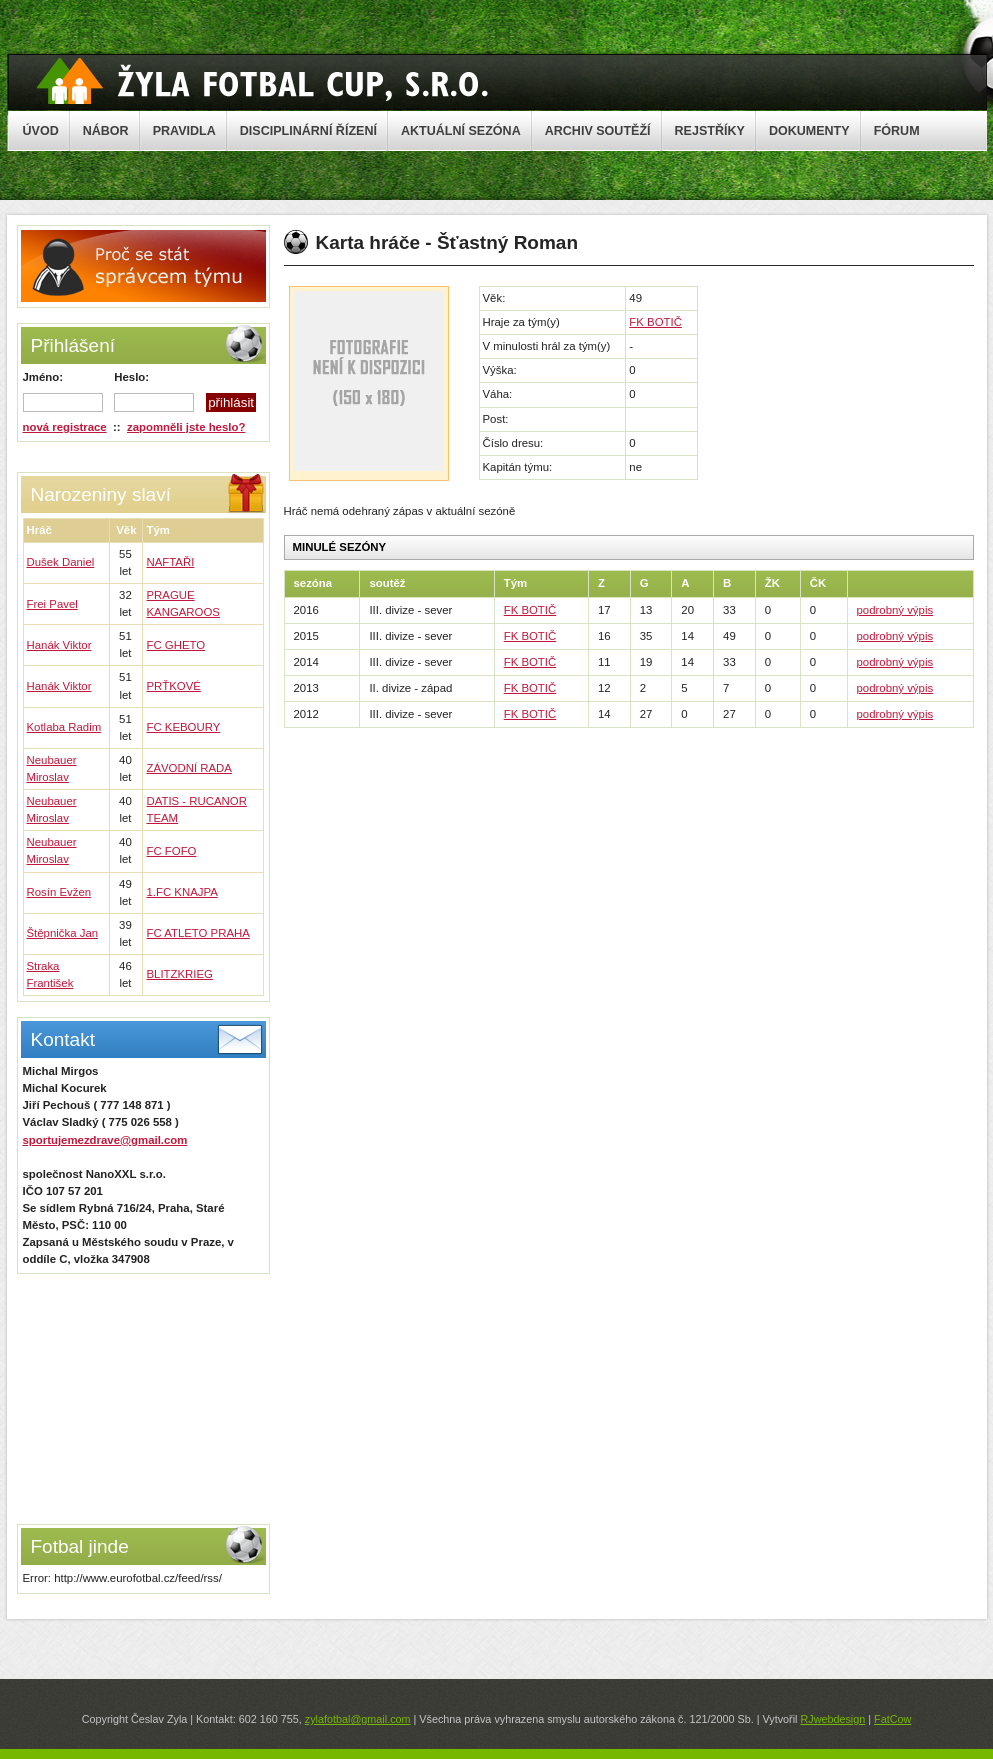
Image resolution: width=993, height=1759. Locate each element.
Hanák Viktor (59, 645)
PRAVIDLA (184, 131)
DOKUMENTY (809, 131)
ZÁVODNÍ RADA (188, 768)
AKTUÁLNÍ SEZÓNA (461, 131)
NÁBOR (106, 131)
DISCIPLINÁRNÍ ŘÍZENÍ (308, 131)
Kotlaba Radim (64, 727)
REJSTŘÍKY (710, 131)
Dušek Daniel (61, 562)
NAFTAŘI (170, 562)
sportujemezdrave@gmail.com (105, 1140)
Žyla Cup (262, 81)
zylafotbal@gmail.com (358, 1719)
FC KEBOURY (183, 727)
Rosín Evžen (59, 892)
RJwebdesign (832, 1719)
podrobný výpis (895, 610)
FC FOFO (171, 851)
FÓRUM (897, 131)
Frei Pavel (52, 604)
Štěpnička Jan (63, 933)
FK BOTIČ (655, 322)
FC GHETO (175, 645)
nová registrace (65, 427)
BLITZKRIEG (179, 974)
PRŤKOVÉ (173, 686)
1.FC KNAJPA (181, 892)
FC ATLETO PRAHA (197, 933)
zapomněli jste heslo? (186, 427)
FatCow (892, 1719)
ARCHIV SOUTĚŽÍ (598, 131)
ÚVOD (41, 131)
